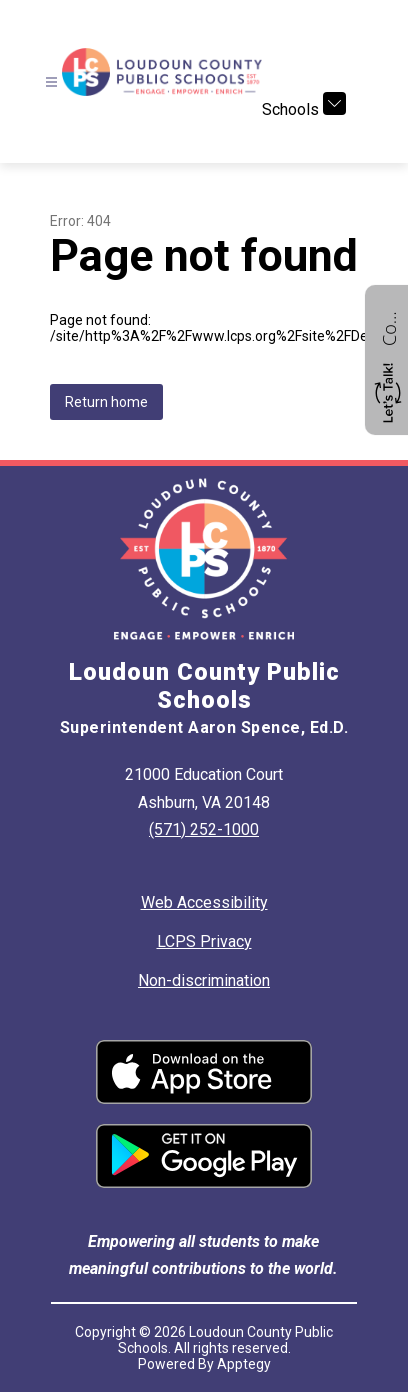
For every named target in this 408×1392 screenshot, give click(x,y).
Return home (106, 402)
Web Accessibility (204, 902)
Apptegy (244, 1364)
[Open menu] (51, 82)
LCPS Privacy (204, 941)
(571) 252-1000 (204, 829)
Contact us (389, 326)
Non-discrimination (204, 980)
